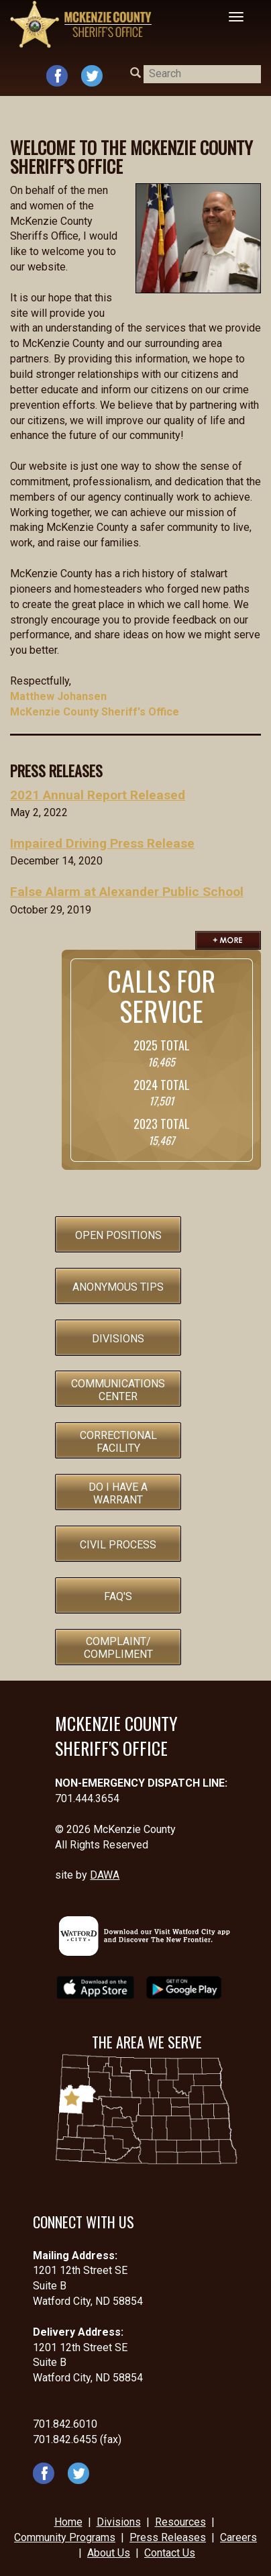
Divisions (119, 2522)
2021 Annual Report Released (97, 795)
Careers (238, 2537)
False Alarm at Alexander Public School (126, 891)
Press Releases (167, 2537)
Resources (180, 2522)
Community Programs (64, 2537)
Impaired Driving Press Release (102, 843)
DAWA (104, 1875)
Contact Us (169, 2552)
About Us (108, 2552)
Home (68, 2522)
